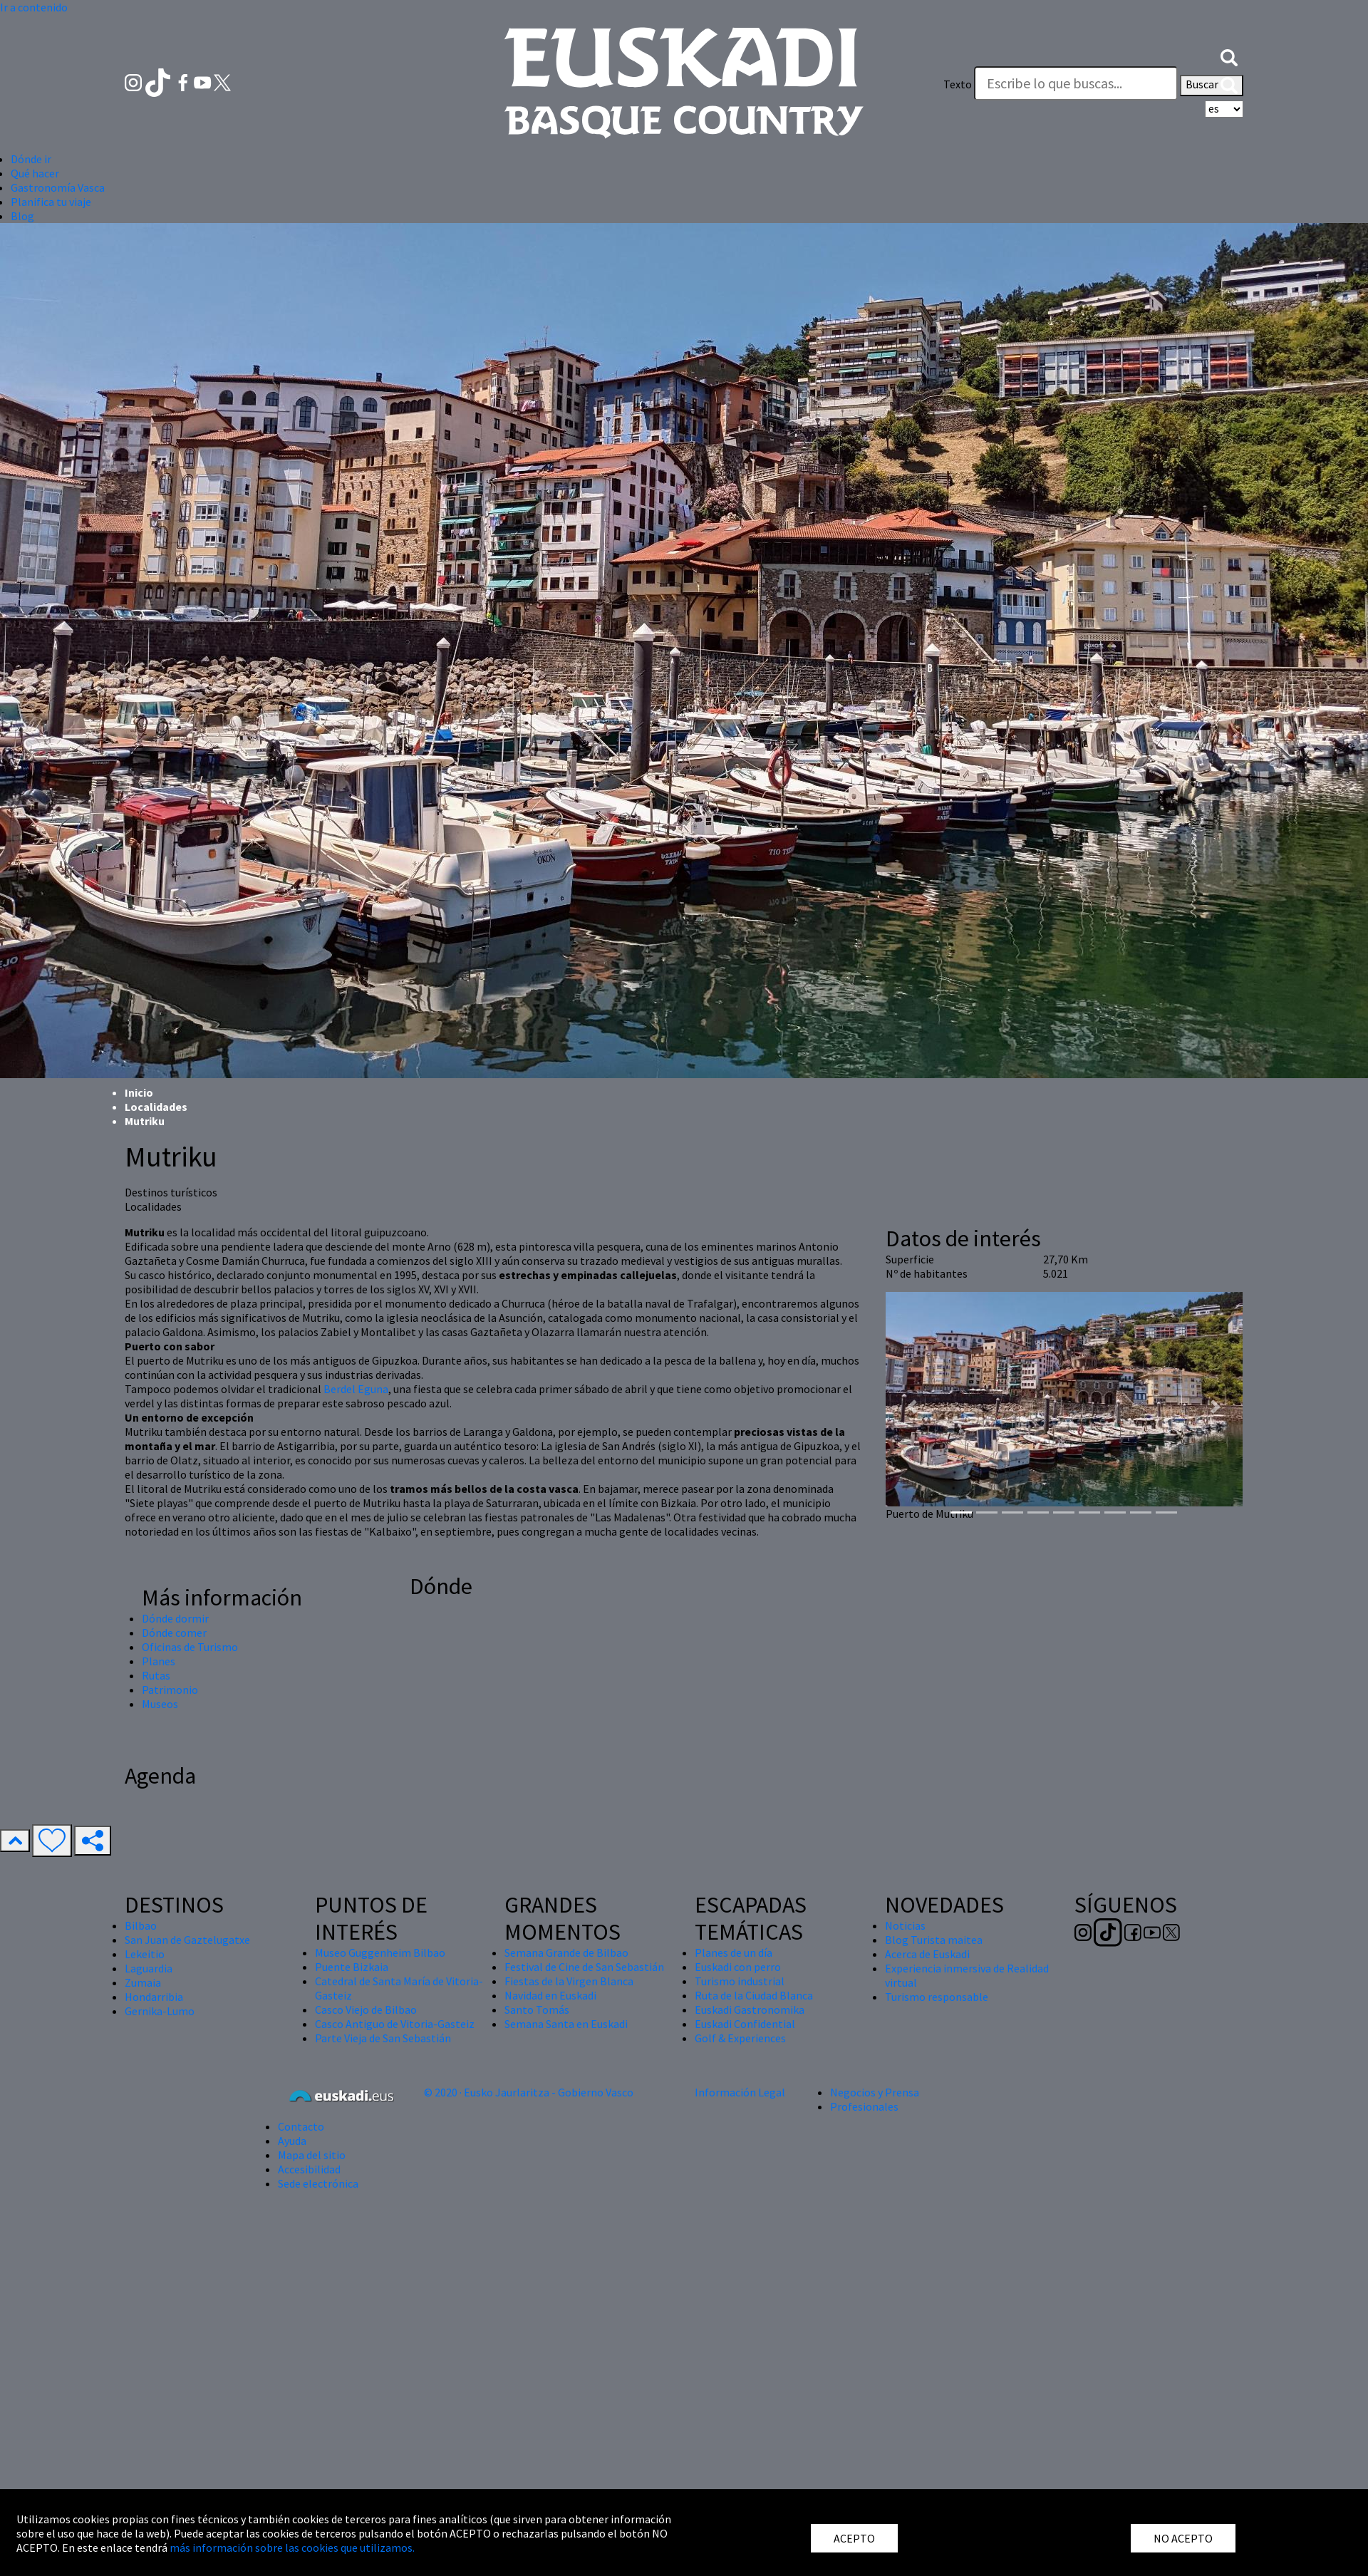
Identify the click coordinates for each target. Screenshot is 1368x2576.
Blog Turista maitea (934, 1940)
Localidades (156, 1107)
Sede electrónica (318, 2183)
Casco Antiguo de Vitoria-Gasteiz (395, 2024)
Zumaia (143, 1982)
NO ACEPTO (1183, 2538)
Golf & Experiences (740, 2038)
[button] (1229, 55)
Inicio (139, 1092)
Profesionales (864, 2106)
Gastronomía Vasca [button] (58, 187)
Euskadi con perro (738, 1967)
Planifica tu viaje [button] (51, 202)
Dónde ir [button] (31, 159)
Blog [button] (22, 216)
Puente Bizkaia (351, 1967)
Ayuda (292, 2140)
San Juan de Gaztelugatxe (187, 1940)
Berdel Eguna (355, 1389)
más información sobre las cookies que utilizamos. (292, 2547)
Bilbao (141, 1925)
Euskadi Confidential (745, 2024)
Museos (160, 1704)
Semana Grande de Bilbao (566, 1952)
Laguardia (148, 1968)
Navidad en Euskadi (550, 1995)
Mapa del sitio (312, 2155)
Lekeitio (145, 1954)
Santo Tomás (536, 2009)
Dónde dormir (175, 1618)
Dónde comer (174, 1632)
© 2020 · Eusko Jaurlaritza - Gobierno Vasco (528, 2092)
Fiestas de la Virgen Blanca (568, 1981)
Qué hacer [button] (35, 173)
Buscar (1212, 85)
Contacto (301, 2126)
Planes (158, 1661)
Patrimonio (170, 1689)
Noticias (905, 1925)
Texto (957, 84)
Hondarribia (154, 1997)
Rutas (156, 1675)
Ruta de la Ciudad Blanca (754, 1995)
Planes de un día (733, 1952)
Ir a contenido (34, 7)
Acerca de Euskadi (927, 1954)
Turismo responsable (936, 1997)
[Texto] (1076, 83)
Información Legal (740, 2092)
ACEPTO (854, 2538)
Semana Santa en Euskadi (566, 2024)
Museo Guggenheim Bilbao (380, 1952)
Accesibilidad (309, 2169)
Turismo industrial (739, 1981)
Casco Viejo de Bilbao (366, 2009)
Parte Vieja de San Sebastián (383, 2038)
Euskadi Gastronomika (749, 2009)
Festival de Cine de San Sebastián (584, 1967)
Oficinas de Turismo (190, 1647)
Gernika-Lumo (160, 2011)
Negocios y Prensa (874, 2092)
